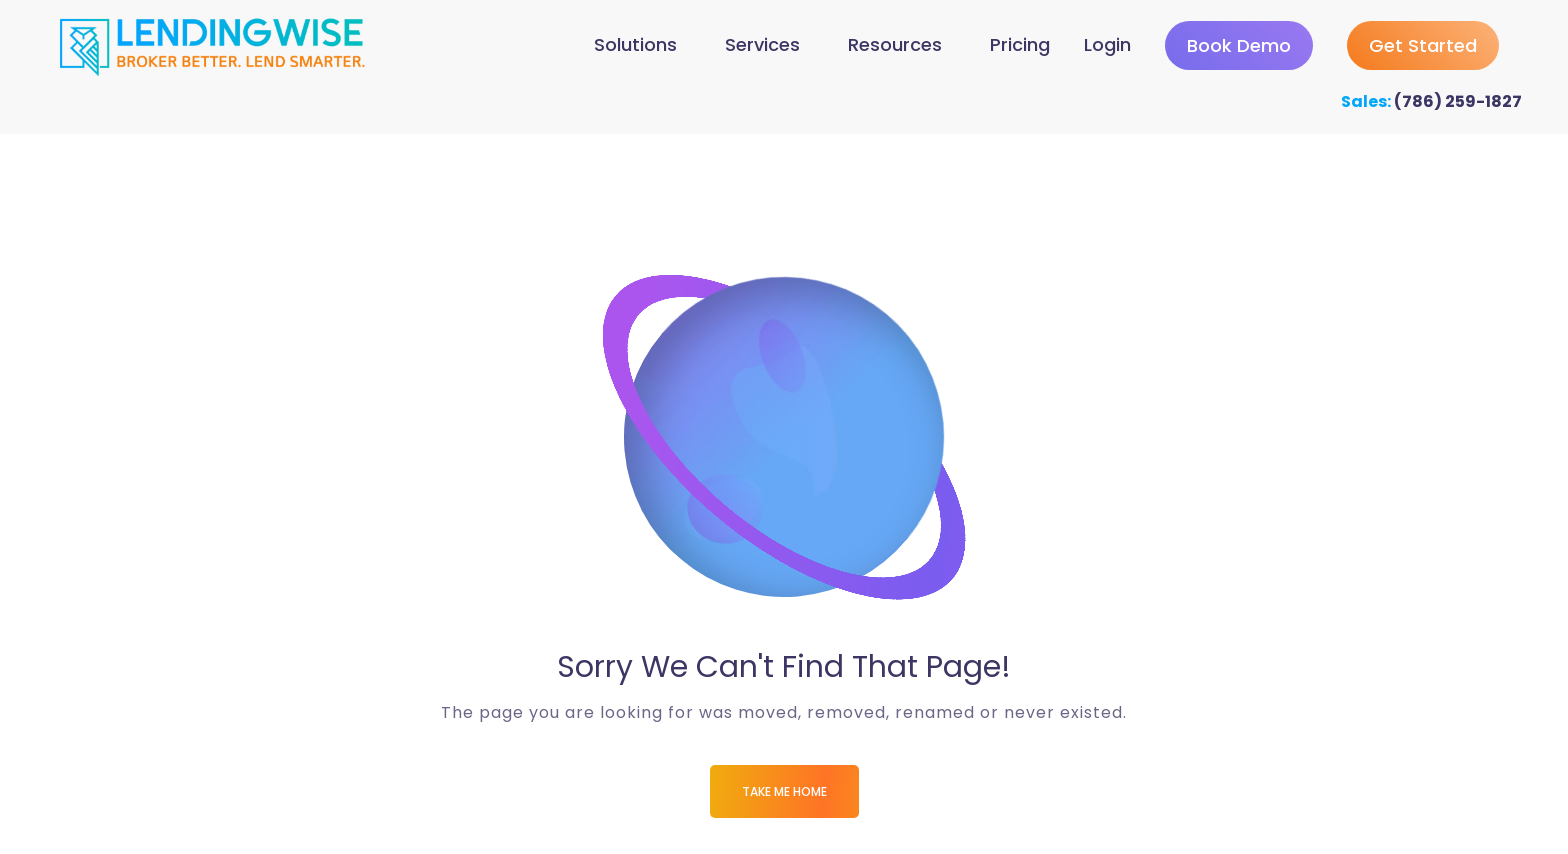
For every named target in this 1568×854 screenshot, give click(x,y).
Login (1107, 44)
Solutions (635, 44)
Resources (895, 44)
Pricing (1020, 44)
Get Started (1423, 45)
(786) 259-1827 (1458, 101)
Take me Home (784, 791)
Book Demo (1239, 45)
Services (762, 44)
